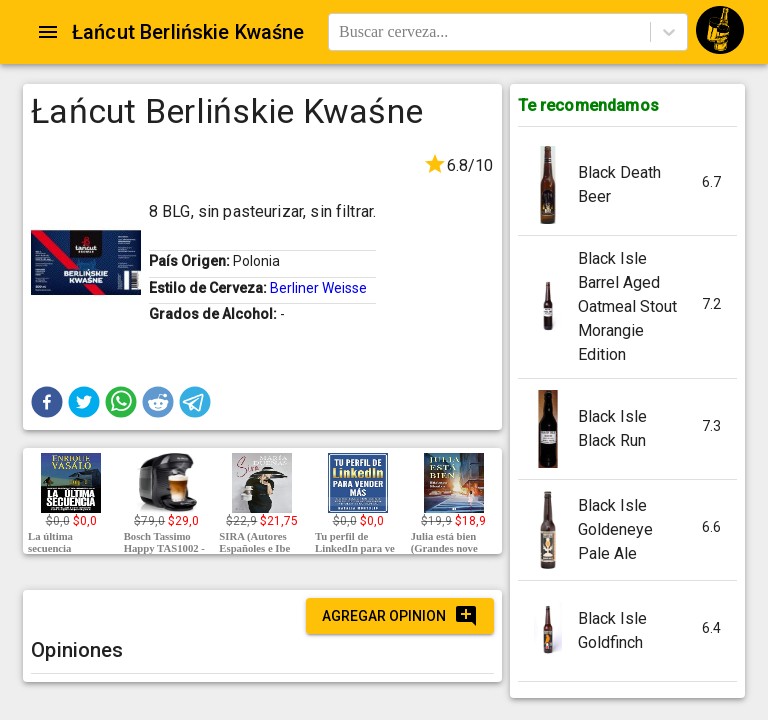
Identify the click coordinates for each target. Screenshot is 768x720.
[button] (47, 402)
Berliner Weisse (318, 288)
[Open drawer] (48, 32)
